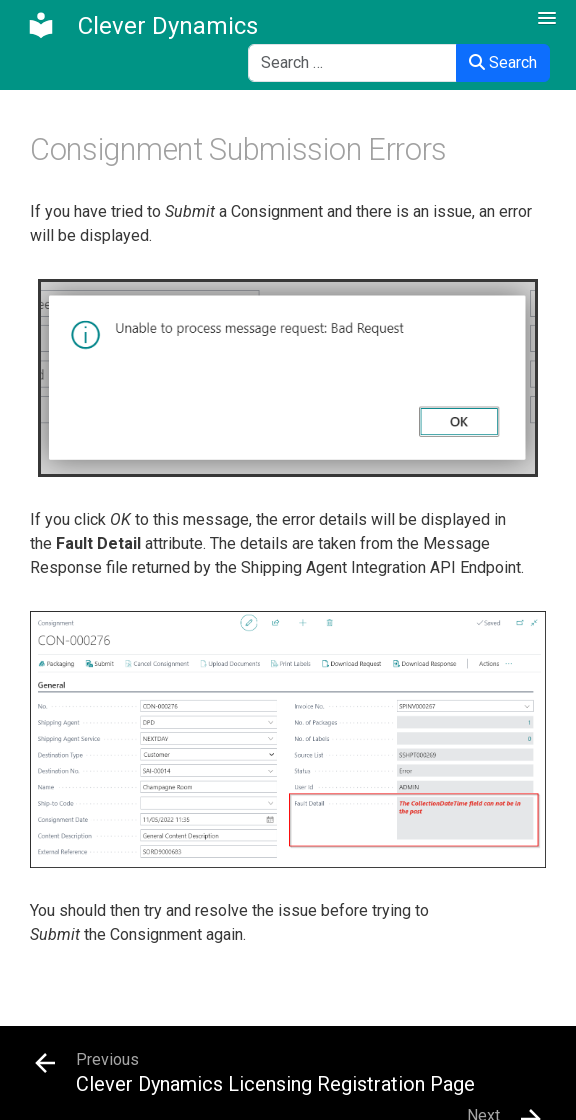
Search (503, 62)
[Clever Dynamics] (142, 26)
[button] (547, 19)
